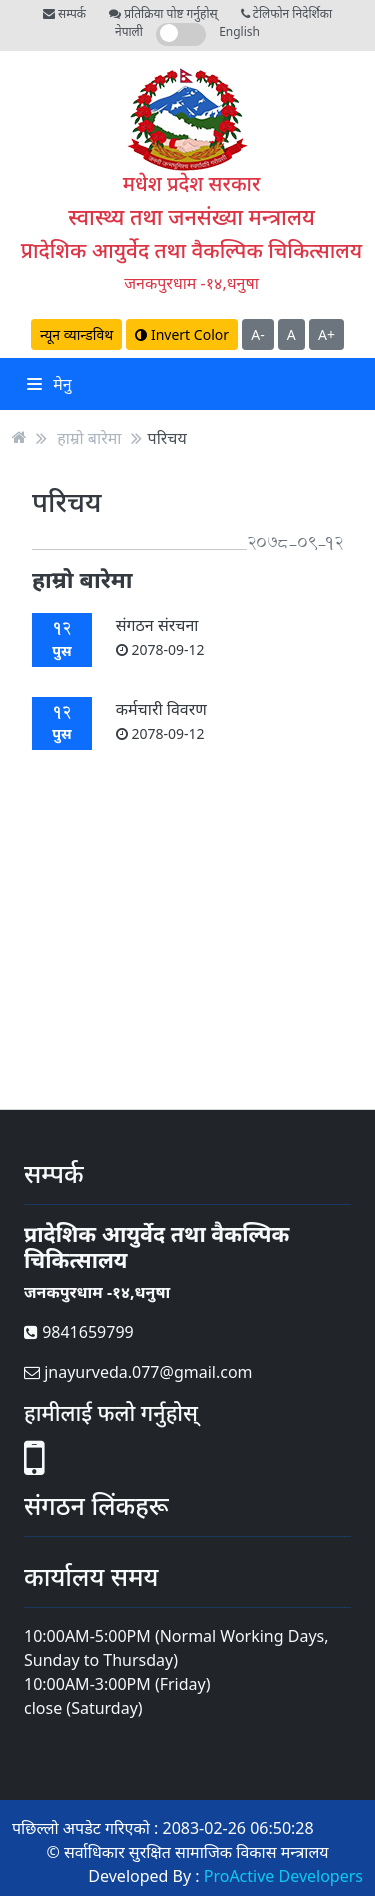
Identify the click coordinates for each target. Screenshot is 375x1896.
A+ (326, 334)
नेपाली (129, 31)
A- (257, 334)
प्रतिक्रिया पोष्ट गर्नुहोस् (163, 13)
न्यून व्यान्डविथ (76, 334)
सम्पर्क (64, 13)
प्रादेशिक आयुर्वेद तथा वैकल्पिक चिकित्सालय (191, 250)
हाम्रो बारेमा (89, 437)
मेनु (49, 384)
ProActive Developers (283, 1876)
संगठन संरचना (160, 636)
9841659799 (79, 1332)
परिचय (167, 437)
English (239, 31)
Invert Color (182, 334)
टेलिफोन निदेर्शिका (286, 13)
